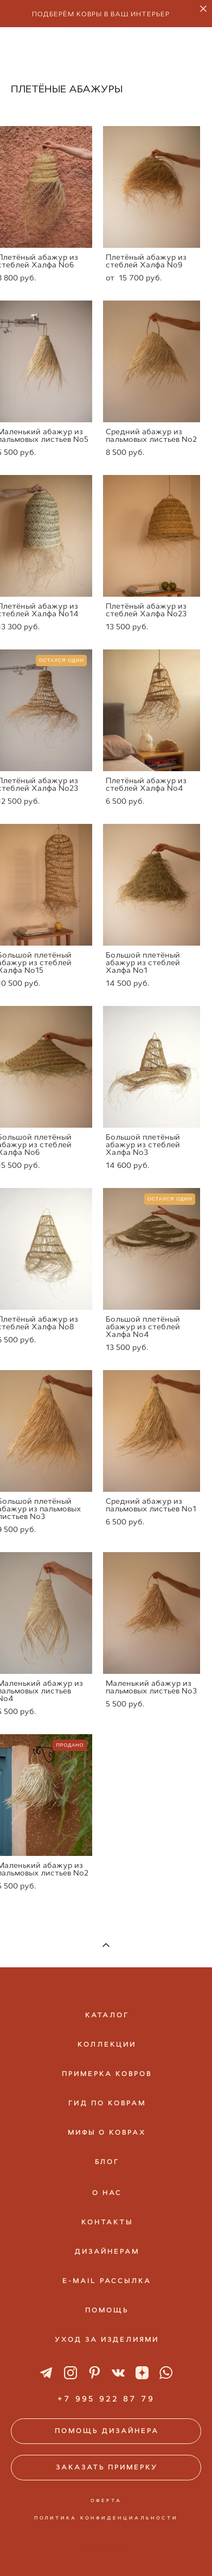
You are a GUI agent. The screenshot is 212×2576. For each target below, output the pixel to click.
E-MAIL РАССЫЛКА (106, 2281)
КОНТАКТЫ (107, 2222)
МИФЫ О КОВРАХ (107, 2132)
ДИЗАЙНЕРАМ (106, 2251)
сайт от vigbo (106, 2550)
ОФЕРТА (106, 2500)
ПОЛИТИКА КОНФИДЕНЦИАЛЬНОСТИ (106, 2518)
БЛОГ (107, 2162)
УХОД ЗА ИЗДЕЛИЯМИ (107, 2339)
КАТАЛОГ (107, 2015)
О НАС (107, 2193)
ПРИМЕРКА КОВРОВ (107, 2073)
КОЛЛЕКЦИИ (107, 2044)
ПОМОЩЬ (107, 2310)
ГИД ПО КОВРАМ (107, 2103)
